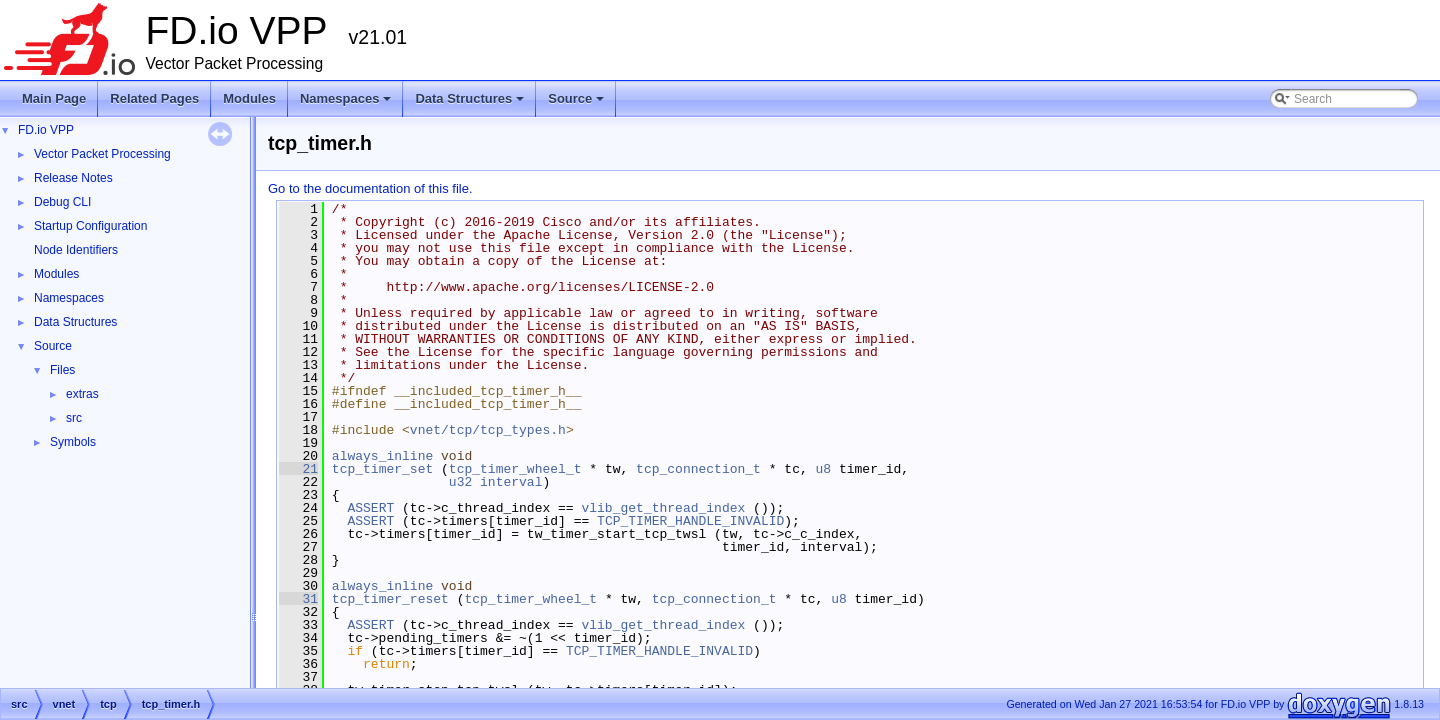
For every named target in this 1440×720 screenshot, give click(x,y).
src (74, 418)
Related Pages (154, 98)
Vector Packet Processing (102, 154)
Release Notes (73, 178)
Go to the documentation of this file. (370, 188)
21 (298, 469)
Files (62, 370)
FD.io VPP (46, 130)
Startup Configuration (90, 226)
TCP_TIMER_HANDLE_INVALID (690, 521)
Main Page (54, 98)
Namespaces (347, 104)
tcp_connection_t (698, 469)
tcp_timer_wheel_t (515, 469)
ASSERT (370, 508)
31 (298, 599)
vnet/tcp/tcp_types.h (488, 430)
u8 (823, 469)
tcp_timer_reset (390, 599)
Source (577, 104)
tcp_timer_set (382, 469)
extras (82, 394)
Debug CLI (62, 202)
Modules (249, 98)
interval (511, 482)
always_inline (382, 456)
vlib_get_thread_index (663, 508)
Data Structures (471, 104)
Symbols (73, 442)
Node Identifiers (76, 250)
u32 (460, 482)
